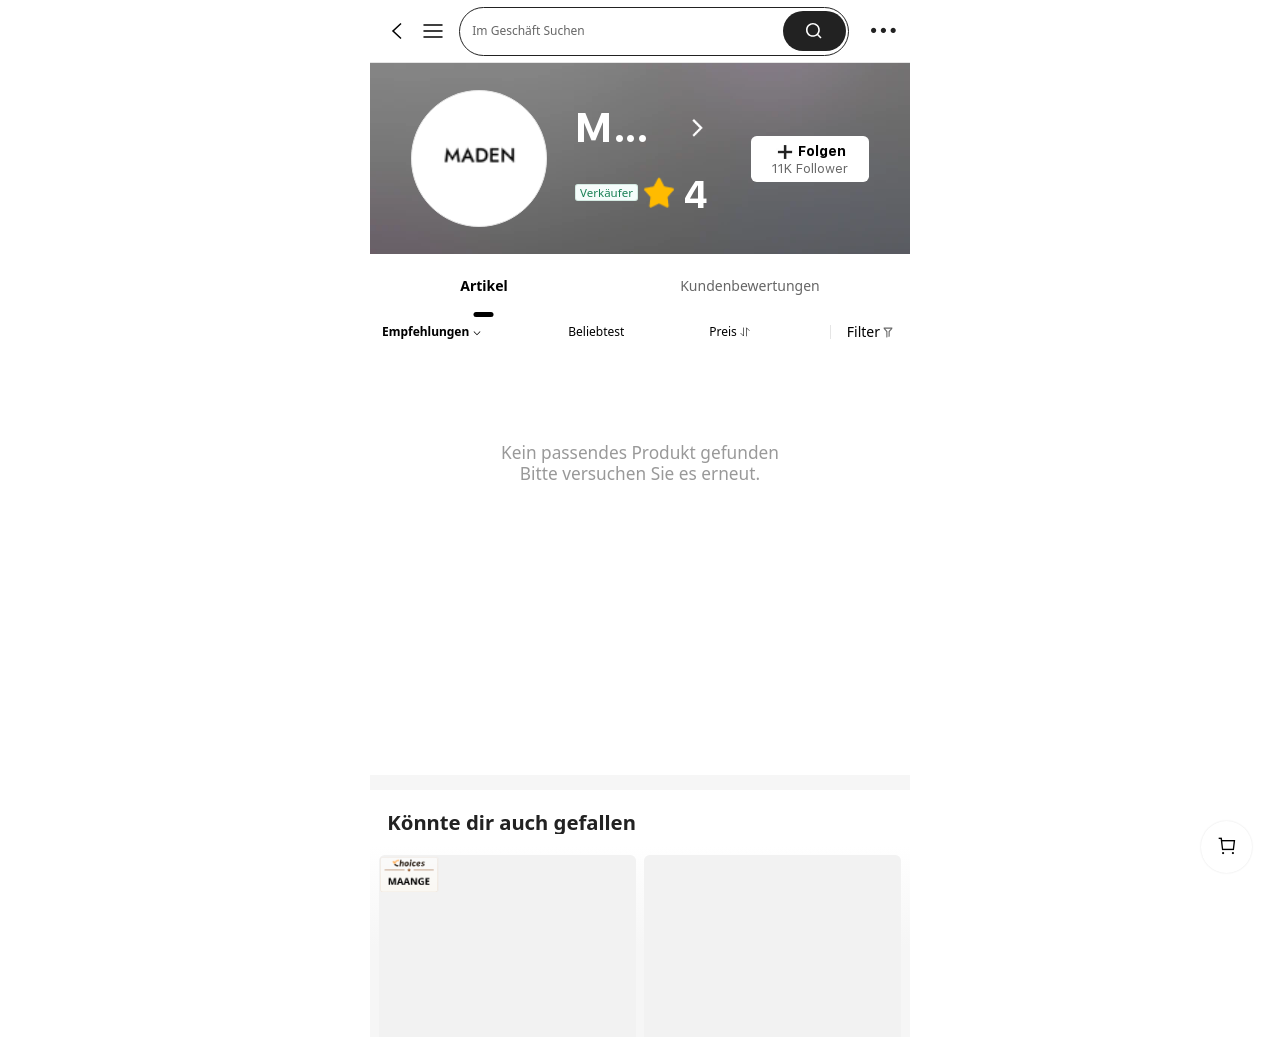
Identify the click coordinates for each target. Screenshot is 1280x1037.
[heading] (642, 128)
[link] (480, 159)
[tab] (482, 285)
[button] (814, 31)
